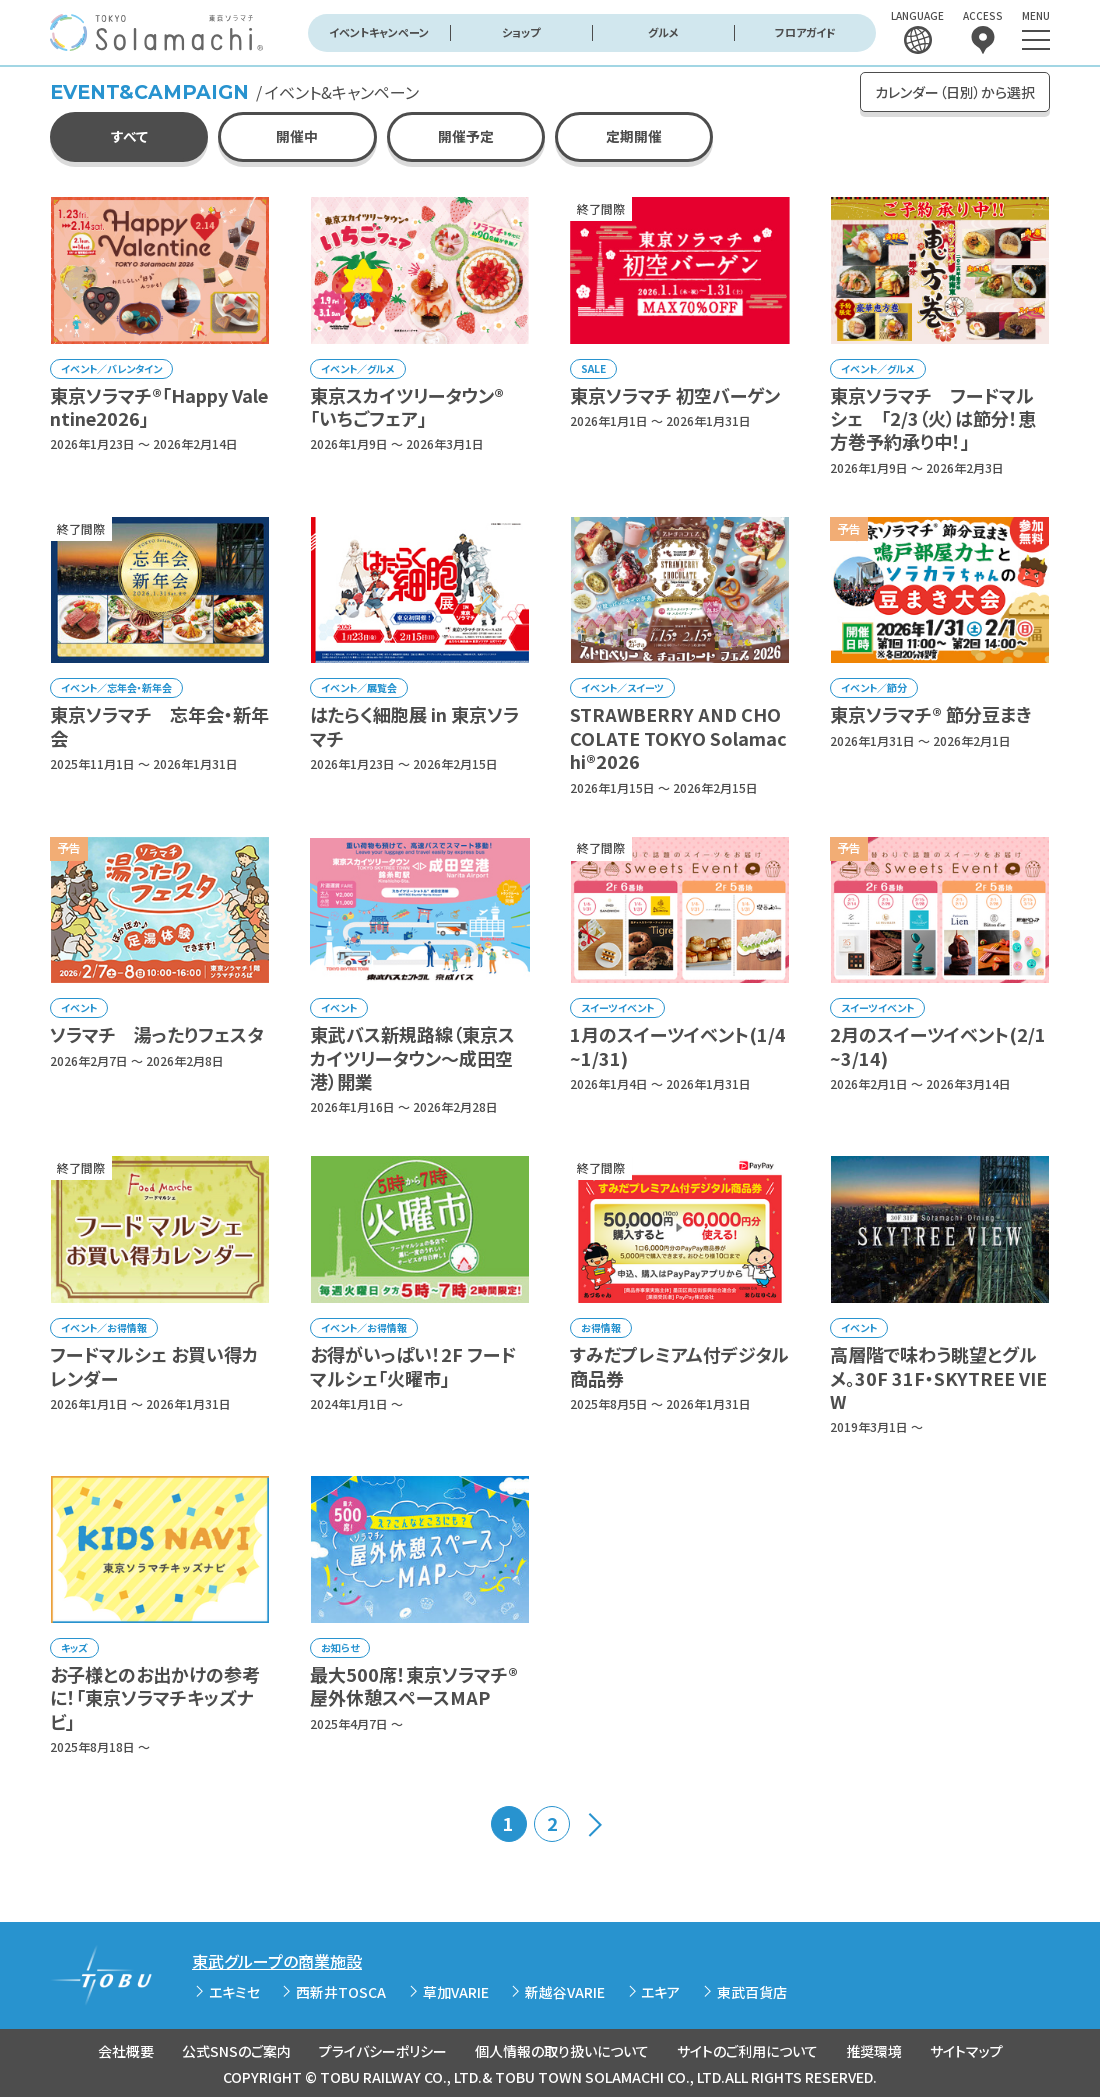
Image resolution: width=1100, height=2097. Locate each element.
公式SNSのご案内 (236, 2051)
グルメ (663, 32)
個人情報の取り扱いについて (562, 2051)
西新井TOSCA (341, 1992)
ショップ (521, 32)
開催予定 (466, 136)
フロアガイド (805, 32)
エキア (660, 1992)
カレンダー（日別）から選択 (955, 92)
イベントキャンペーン (379, 32)
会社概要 (126, 2051)
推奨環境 (874, 2051)
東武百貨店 (752, 1992)
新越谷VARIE (565, 1992)
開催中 (297, 136)
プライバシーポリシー (383, 2051)
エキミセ (234, 1992)
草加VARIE (456, 1992)
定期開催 (634, 136)
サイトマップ (966, 2051)
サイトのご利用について (747, 2051)
